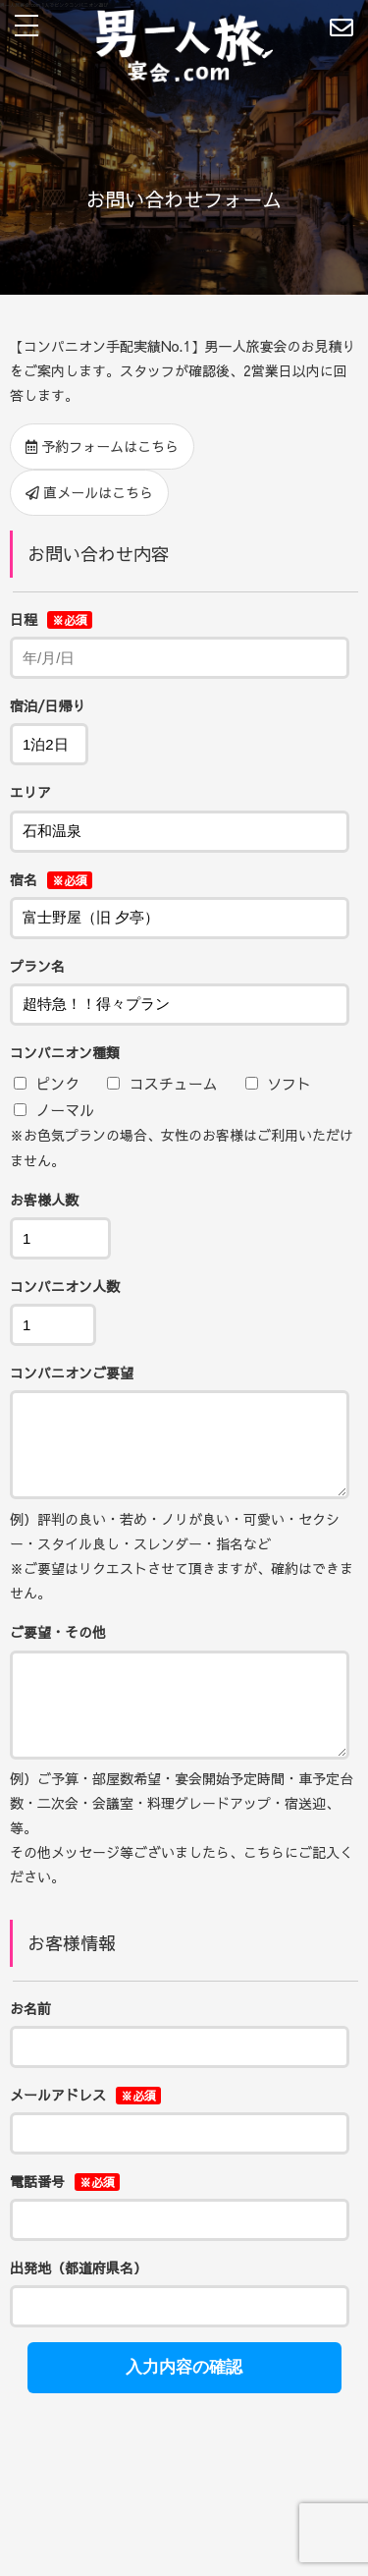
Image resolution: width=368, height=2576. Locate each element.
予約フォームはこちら (102, 446)
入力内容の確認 (184, 2396)
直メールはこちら (89, 492)
